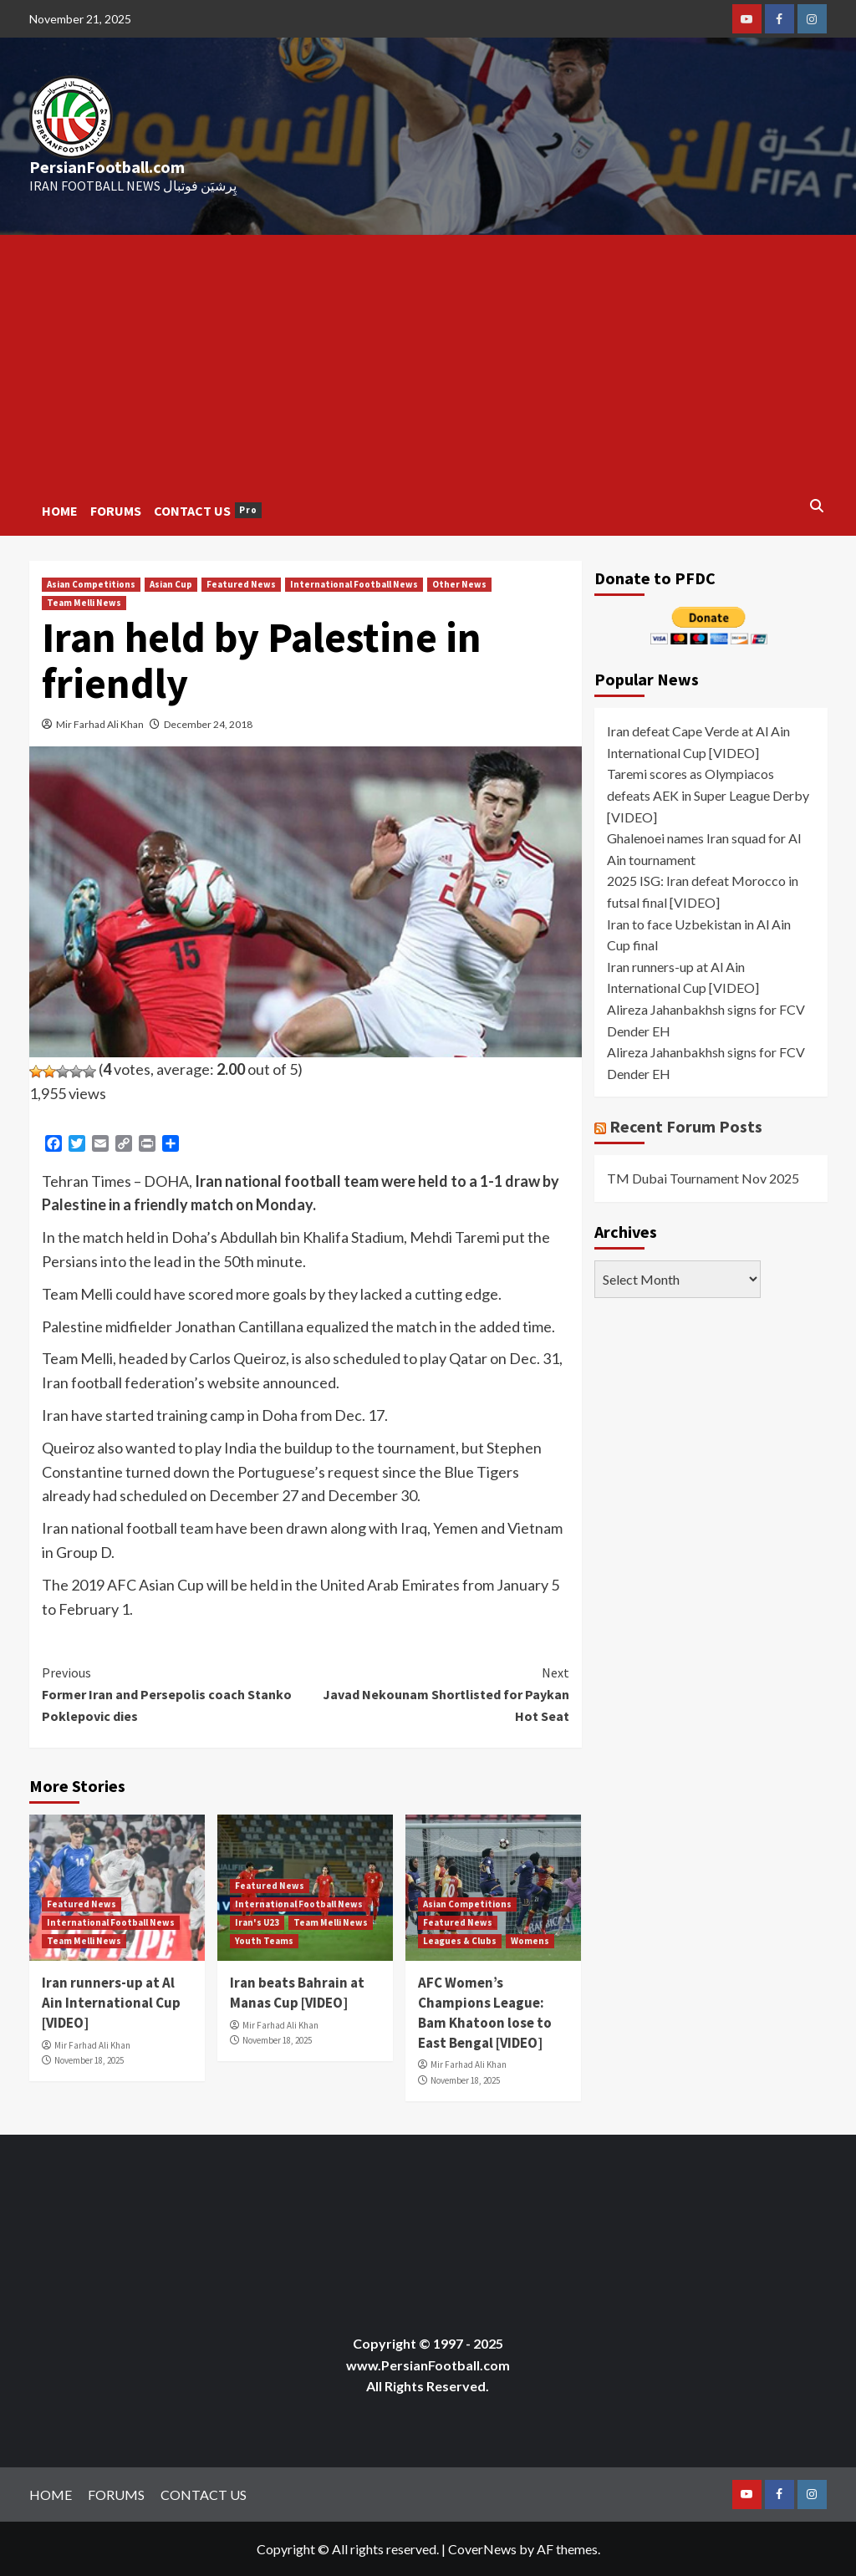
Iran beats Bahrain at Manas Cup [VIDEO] (297, 1992)
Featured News (241, 584)
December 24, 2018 (208, 724)
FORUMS (115, 510)
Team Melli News (84, 602)
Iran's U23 (257, 1922)
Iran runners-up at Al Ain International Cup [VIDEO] (111, 2002)
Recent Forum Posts (685, 1126)
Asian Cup (171, 584)
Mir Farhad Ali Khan (100, 724)
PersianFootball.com (107, 166)
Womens (530, 1941)
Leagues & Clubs (460, 1941)
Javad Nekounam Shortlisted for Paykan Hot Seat (437, 1692)
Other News (459, 584)
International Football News (354, 584)
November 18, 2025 (89, 2060)
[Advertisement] (428, 360)
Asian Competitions (91, 584)
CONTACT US (208, 510)
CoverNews (482, 2549)
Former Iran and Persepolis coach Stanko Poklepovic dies (174, 1692)
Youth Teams (264, 1941)
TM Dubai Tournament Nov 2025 (703, 1178)
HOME (60, 510)
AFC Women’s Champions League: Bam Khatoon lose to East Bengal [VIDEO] (485, 2012)
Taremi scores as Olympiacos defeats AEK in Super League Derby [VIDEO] (708, 795)
